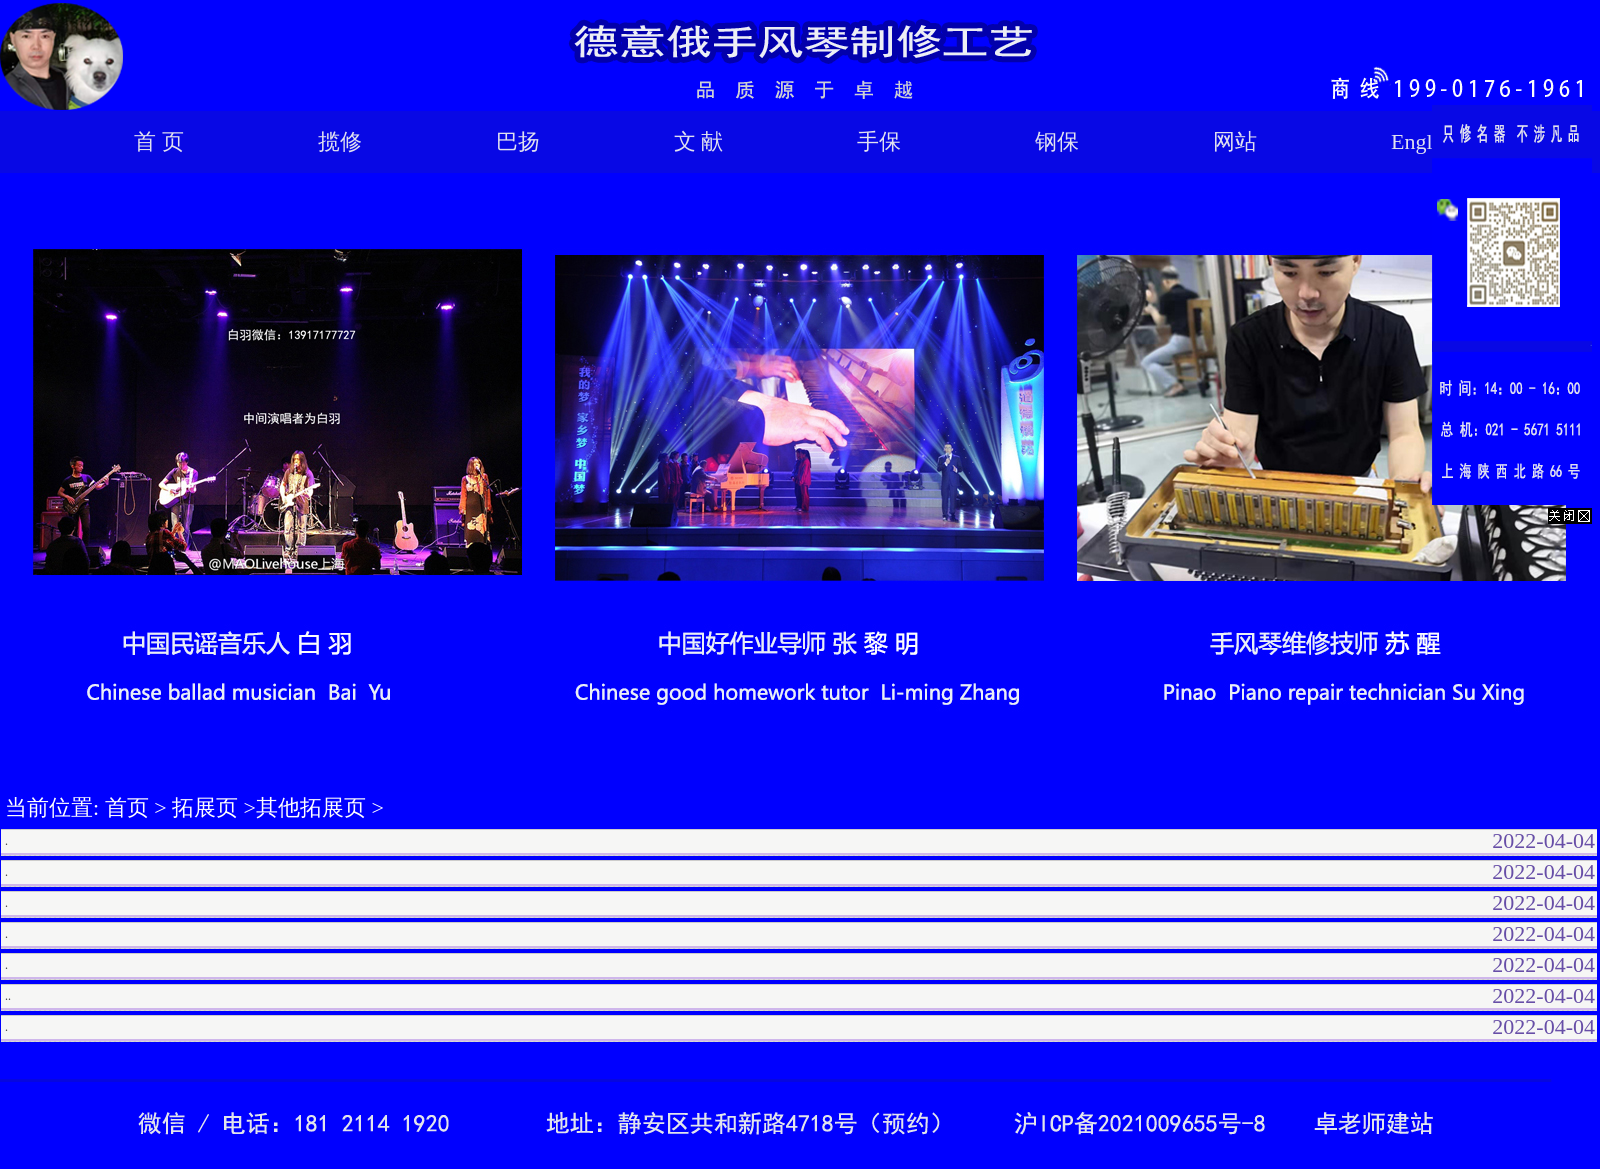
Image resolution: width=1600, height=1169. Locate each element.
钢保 (1057, 141)
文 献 (699, 141)
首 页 (159, 141)
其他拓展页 (311, 807)
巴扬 (518, 141)
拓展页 (205, 807)
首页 (127, 807)
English (1424, 141)
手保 (879, 141)
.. (8, 996)
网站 (1235, 141)
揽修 (340, 141)
